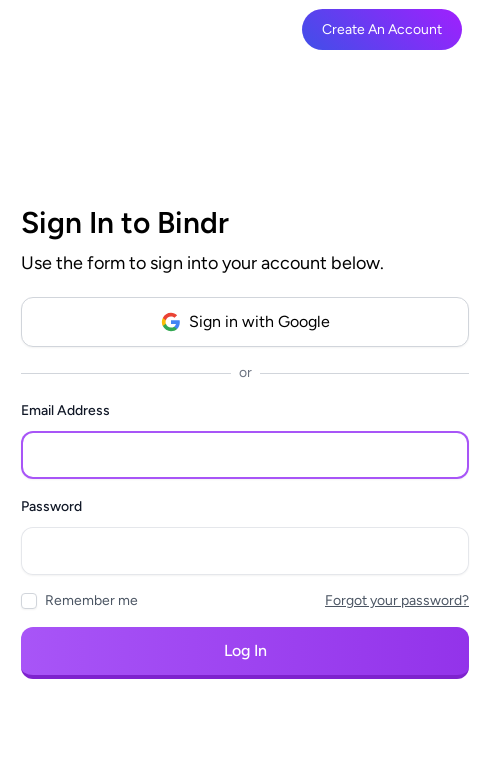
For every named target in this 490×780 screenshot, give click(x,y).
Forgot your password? (397, 600)
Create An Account (382, 29)
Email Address (65, 410)
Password (51, 506)
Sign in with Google (245, 322)
